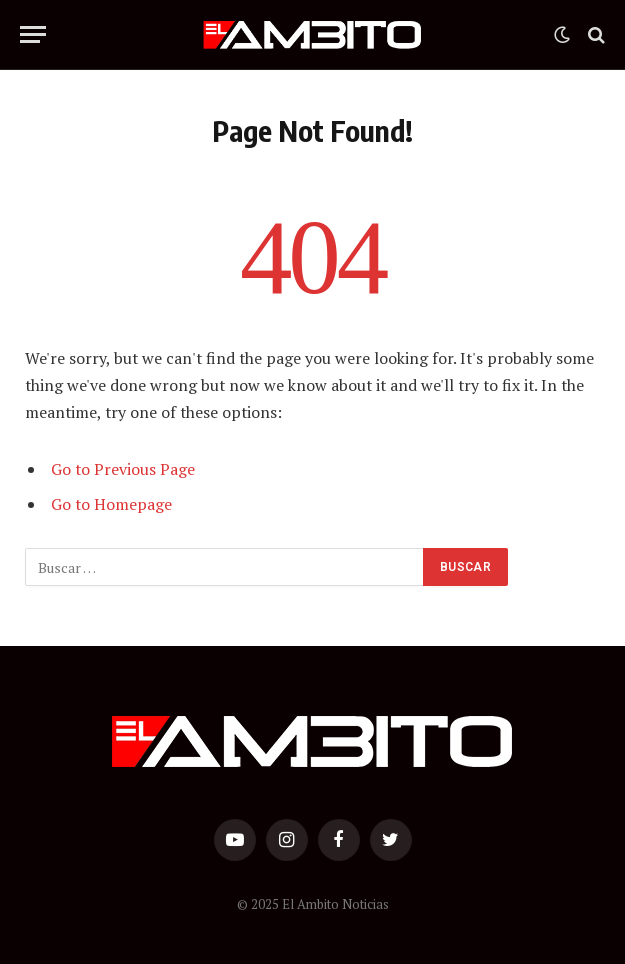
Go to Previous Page (123, 469)
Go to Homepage (111, 504)
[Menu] (33, 34)
